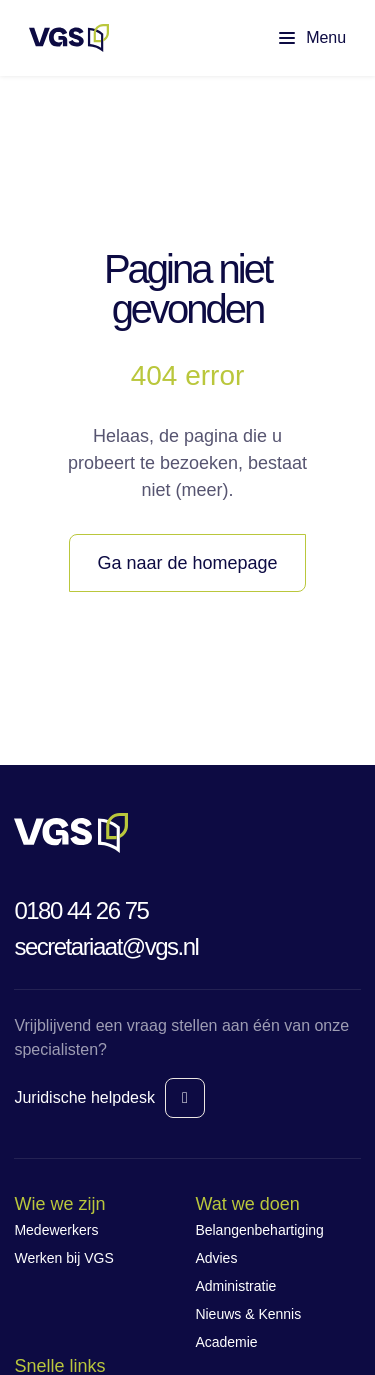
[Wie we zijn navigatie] (96, 1205)
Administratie (235, 1286)
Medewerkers (56, 1230)
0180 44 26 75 (81, 910)
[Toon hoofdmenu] (296, 38)
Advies (216, 1258)
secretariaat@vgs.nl (106, 946)
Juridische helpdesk (84, 1097)
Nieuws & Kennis (248, 1314)
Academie (226, 1342)
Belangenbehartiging (259, 1230)
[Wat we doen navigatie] (277, 1205)
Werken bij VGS (63, 1258)
